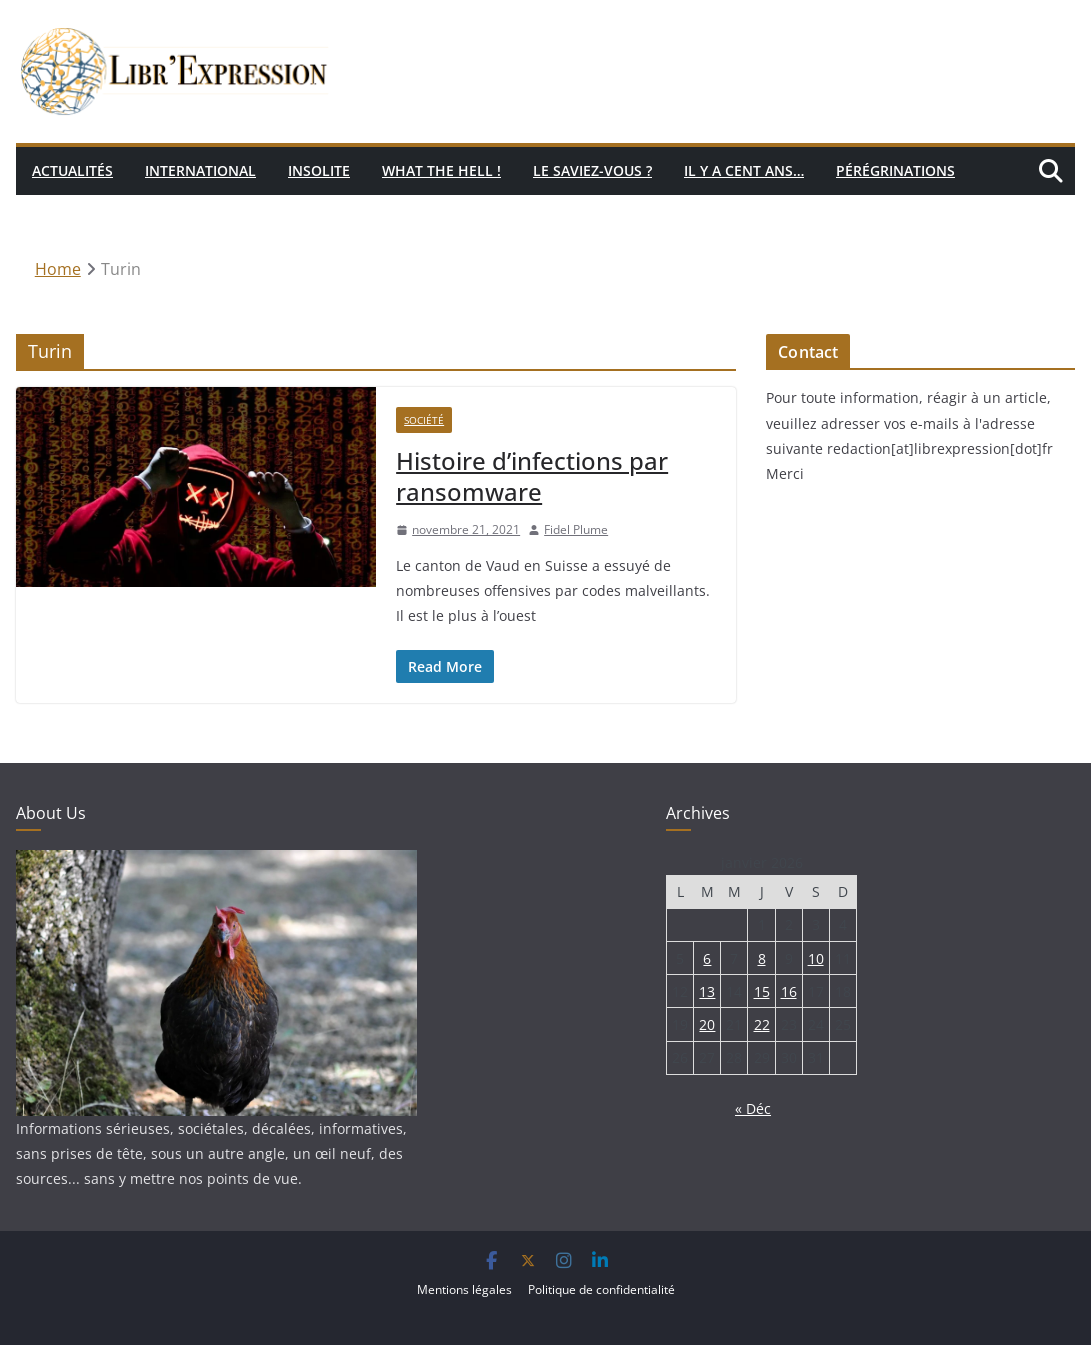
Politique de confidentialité (601, 1289)
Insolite (319, 170)
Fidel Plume (576, 529)
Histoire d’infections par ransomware (532, 476)
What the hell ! (441, 170)
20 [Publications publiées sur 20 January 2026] (707, 1024)
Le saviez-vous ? (592, 170)
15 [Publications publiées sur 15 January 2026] (762, 991)
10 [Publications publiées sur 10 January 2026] (816, 958)
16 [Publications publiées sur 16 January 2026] (789, 991)
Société (424, 420)
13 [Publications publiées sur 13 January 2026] (707, 991)
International (200, 170)
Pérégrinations (895, 170)
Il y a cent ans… (744, 170)
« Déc (753, 1108)
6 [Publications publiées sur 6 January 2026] (707, 958)
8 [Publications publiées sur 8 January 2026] (762, 958)
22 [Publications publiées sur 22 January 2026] (762, 1024)
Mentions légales (464, 1289)
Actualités (72, 170)
